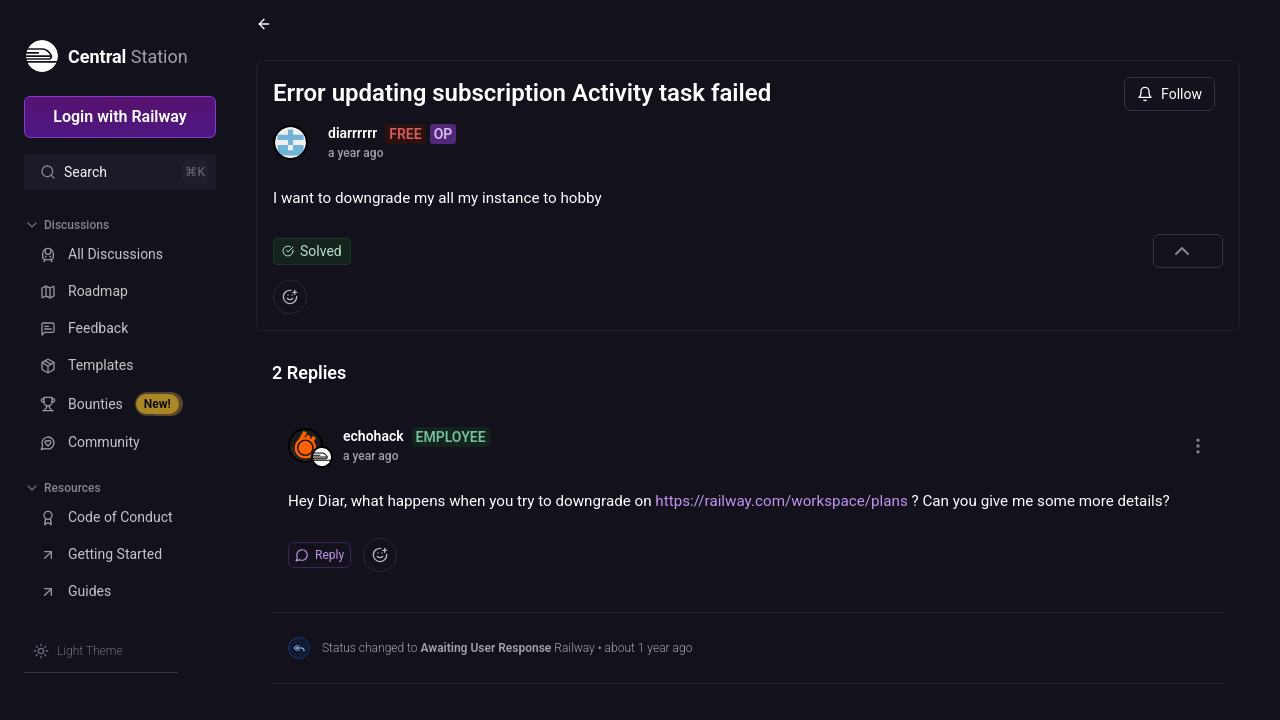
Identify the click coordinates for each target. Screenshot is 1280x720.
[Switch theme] (78, 651)
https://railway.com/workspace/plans (781, 501)
